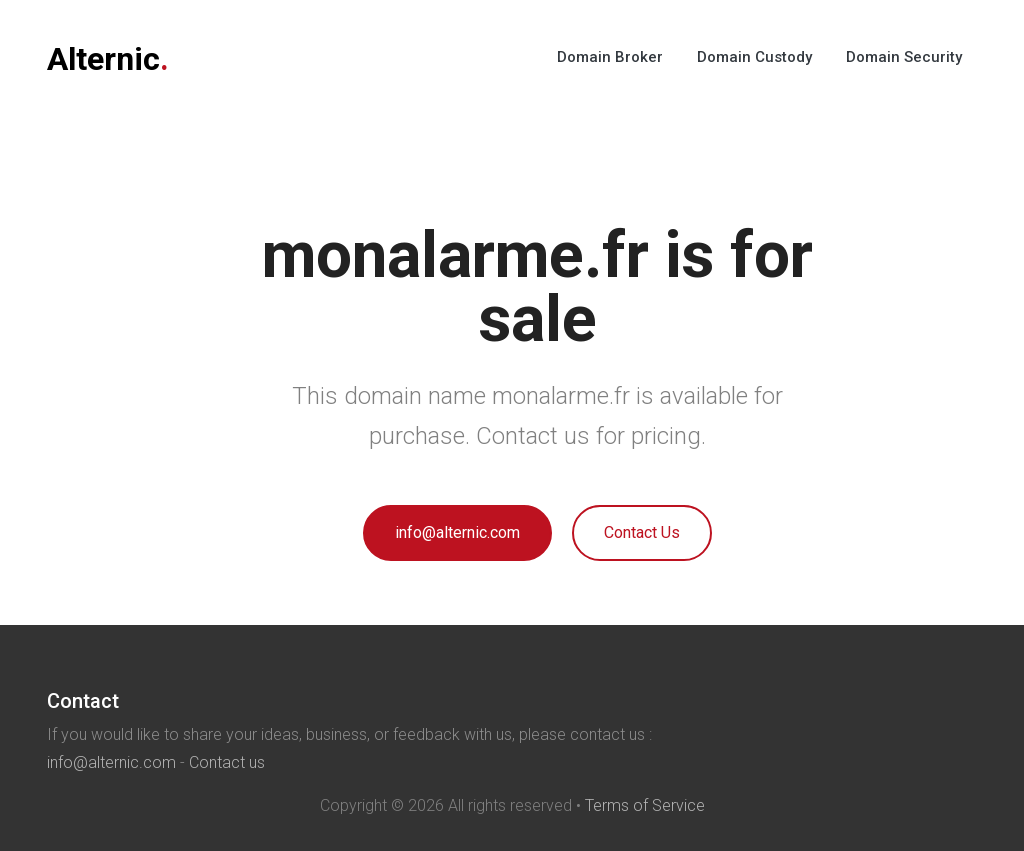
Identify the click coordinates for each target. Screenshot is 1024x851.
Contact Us (642, 532)
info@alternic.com (457, 532)
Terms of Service (645, 805)
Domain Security (904, 57)
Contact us (227, 762)
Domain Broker (610, 57)
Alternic (108, 59)
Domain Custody (754, 57)
